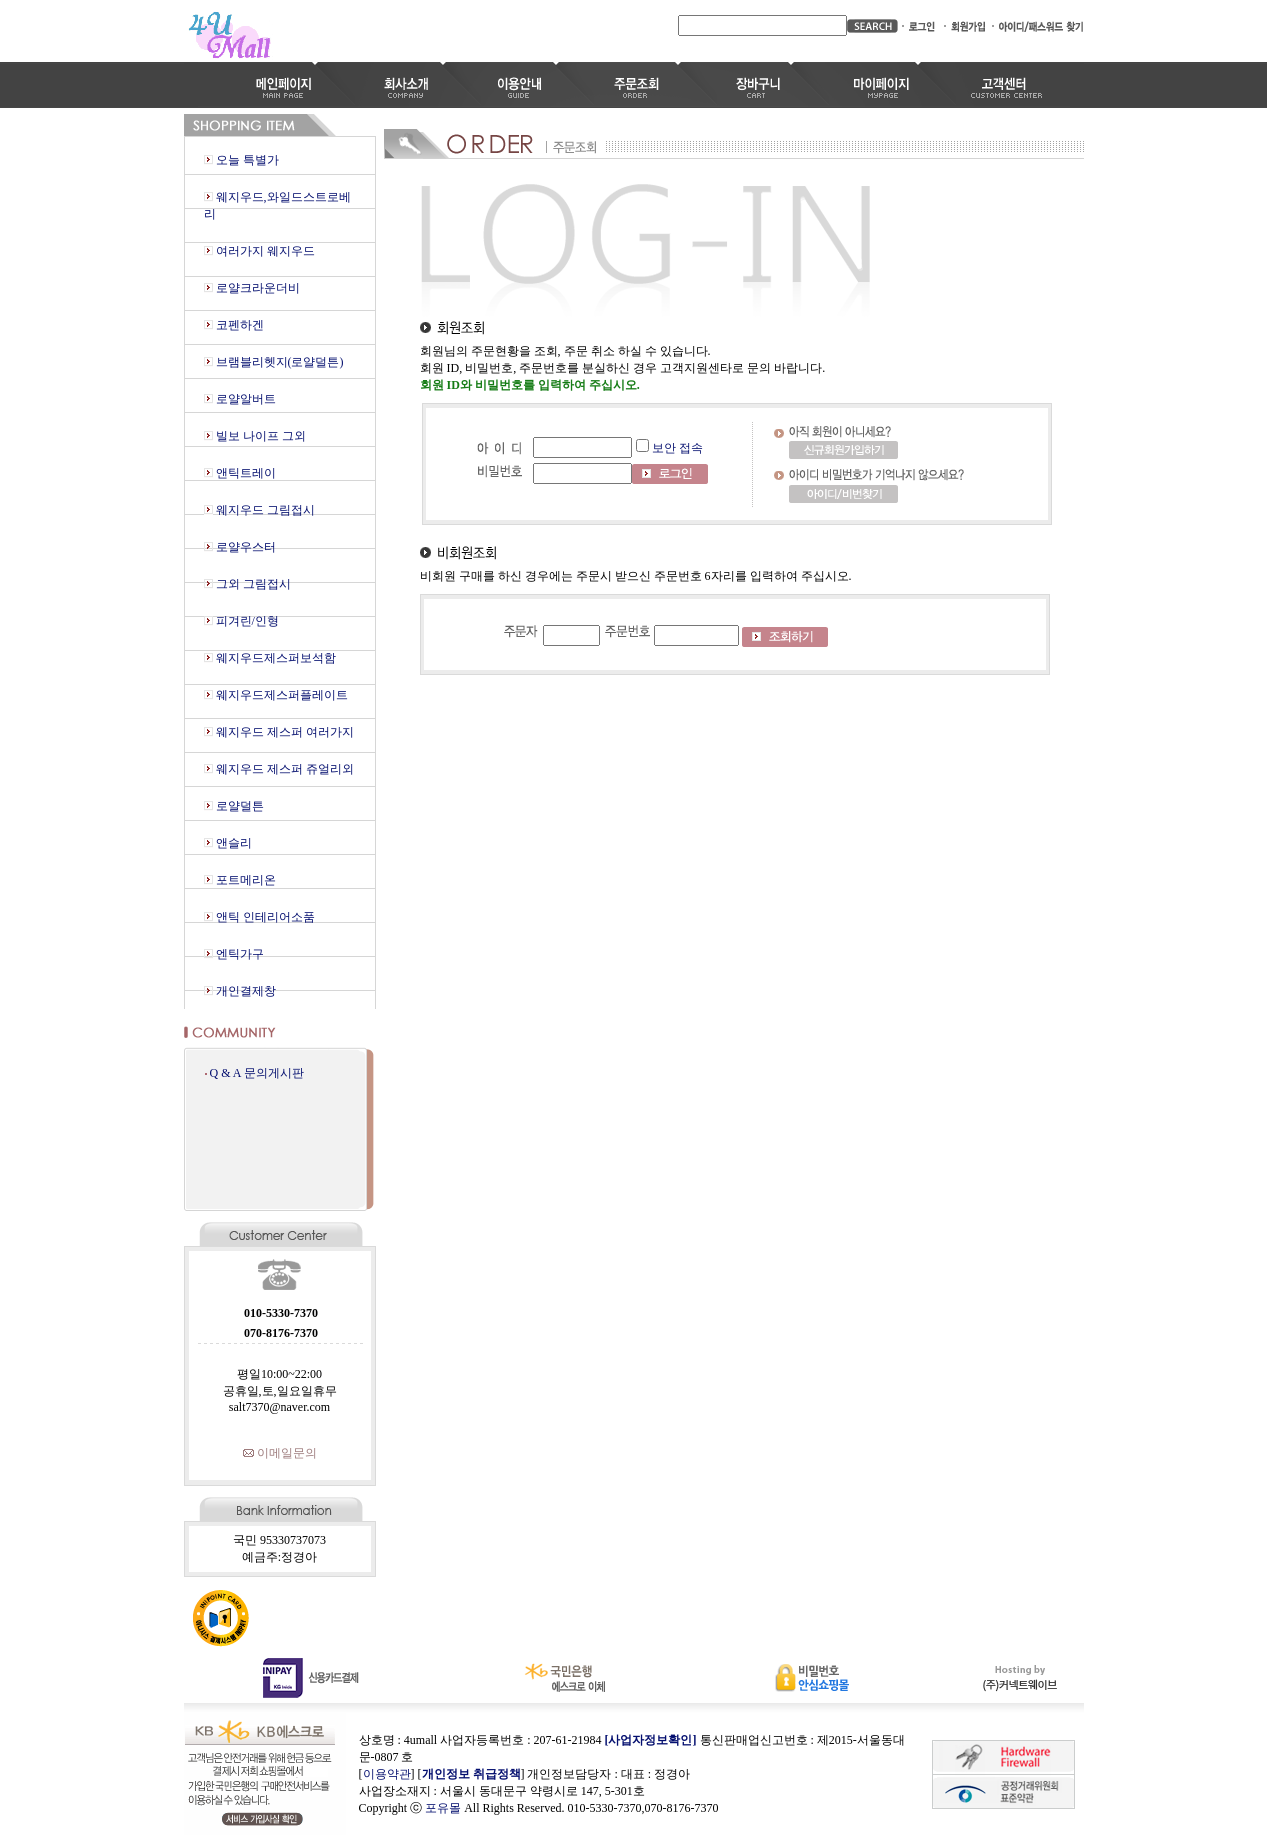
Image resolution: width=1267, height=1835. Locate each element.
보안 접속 (677, 448)
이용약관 (387, 1774)
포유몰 (443, 1808)
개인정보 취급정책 (471, 1774)
